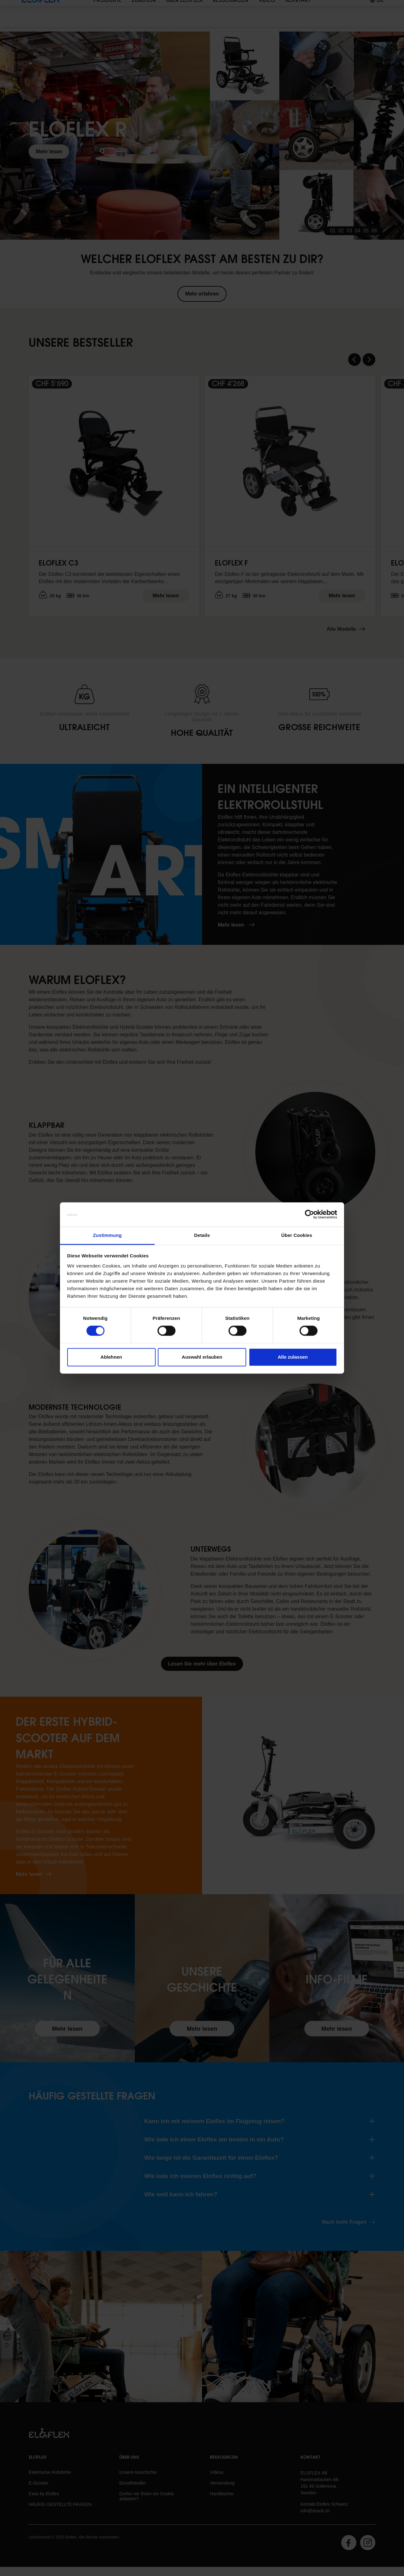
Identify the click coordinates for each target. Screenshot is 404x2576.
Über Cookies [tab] (296, 1235)
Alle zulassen (293, 1357)
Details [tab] (202, 1235)
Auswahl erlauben (202, 1357)
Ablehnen (111, 1357)
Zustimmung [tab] (107, 1235)
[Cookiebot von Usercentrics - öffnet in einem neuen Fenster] (309, 1214)
